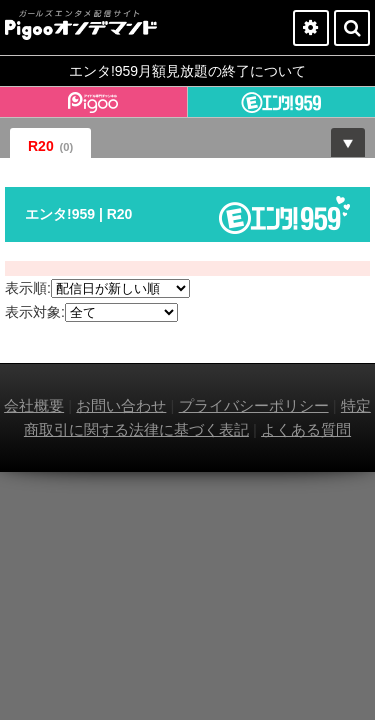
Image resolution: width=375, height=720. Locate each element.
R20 (50, 146)
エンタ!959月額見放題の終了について (187, 71)
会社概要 (34, 405)
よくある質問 (306, 429)
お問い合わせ (121, 405)
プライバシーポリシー (254, 405)
